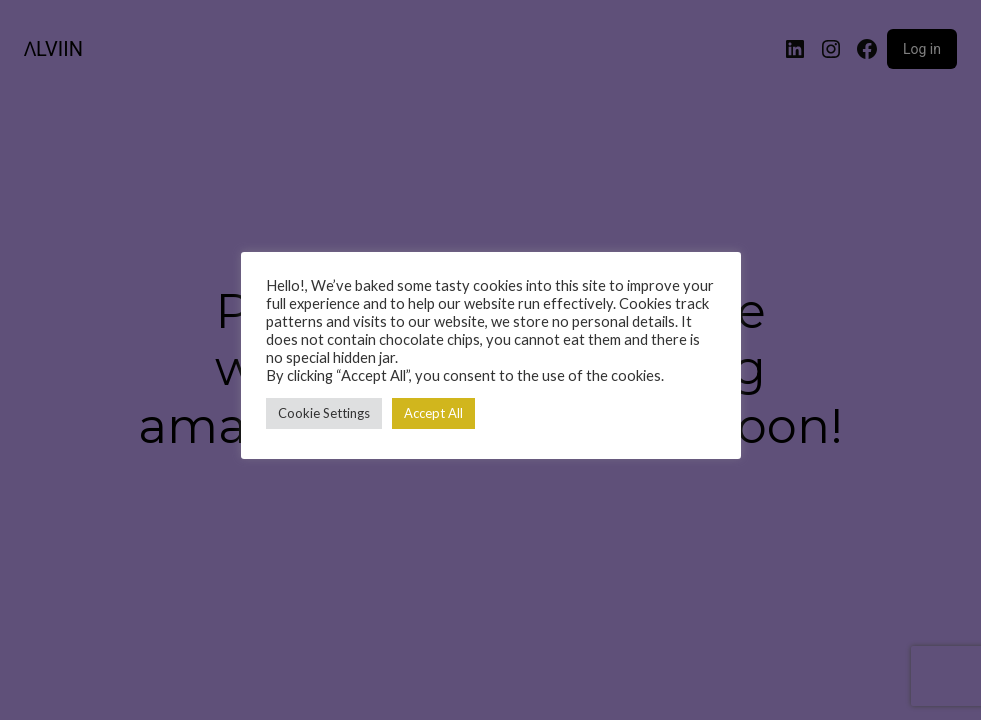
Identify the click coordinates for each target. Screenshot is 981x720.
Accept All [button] (433, 413)
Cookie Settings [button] (324, 413)
